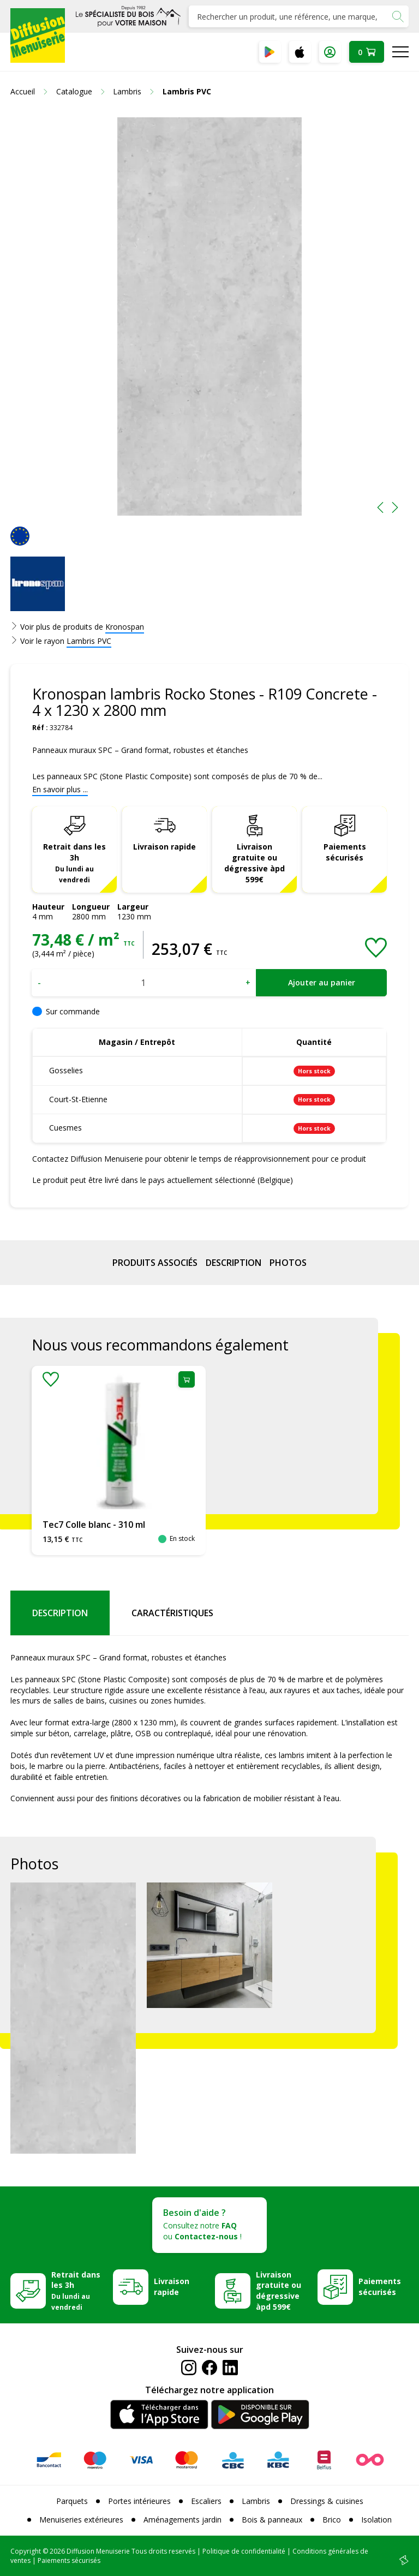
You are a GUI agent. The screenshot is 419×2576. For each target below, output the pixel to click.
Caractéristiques (172, 1613)
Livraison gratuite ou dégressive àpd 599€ (254, 862)
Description (233, 1263)
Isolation (376, 2519)
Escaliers (206, 2501)
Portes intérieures (139, 2501)
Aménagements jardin (182, 2519)
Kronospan (124, 626)
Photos (288, 1263)
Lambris (256, 2501)
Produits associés (154, 1263)
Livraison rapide (164, 846)
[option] (209, 316)
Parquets (72, 2501)
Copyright (25, 2551)
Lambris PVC (89, 641)
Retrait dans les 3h (74, 862)
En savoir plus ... (60, 789)
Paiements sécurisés (345, 852)
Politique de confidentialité (243, 2551)
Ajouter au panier (321, 982)
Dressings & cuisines (326, 2501)
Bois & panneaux (272, 2519)
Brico (331, 2519)
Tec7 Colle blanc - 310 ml (94, 1525)
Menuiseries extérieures (81, 2519)
